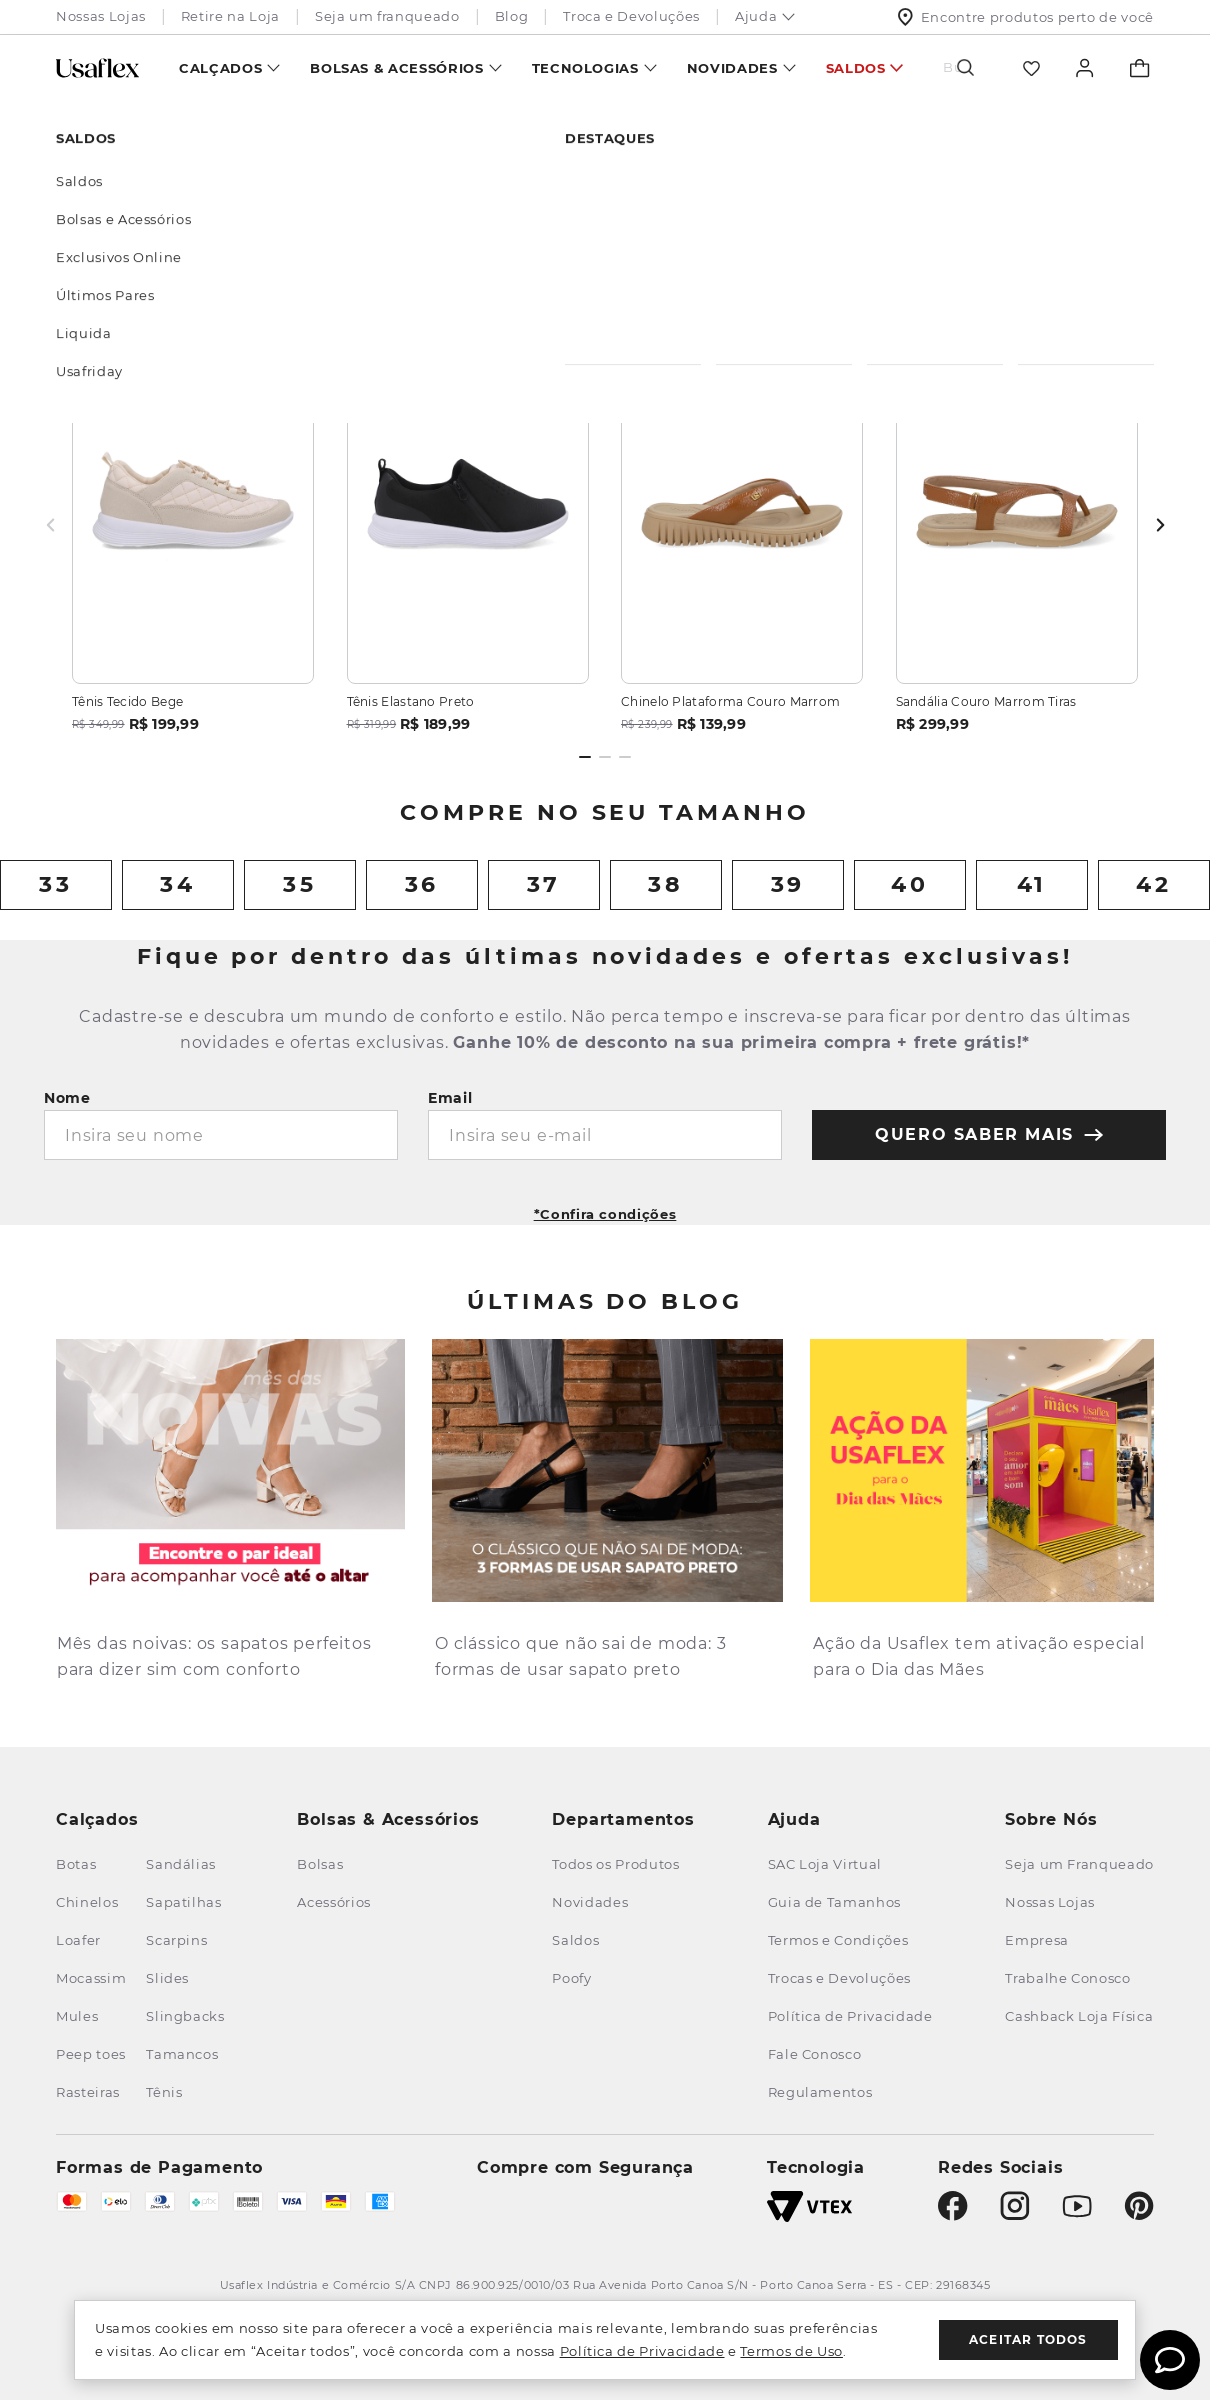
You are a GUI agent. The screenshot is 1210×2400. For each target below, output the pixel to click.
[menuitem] (229, 67)
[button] (605, 1207)
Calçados (220, 68)
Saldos (856, 68)
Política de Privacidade (642, 2351)
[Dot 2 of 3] (605, 757)
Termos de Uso (791, 2351)
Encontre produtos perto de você (1025, 17)
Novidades (732, 68)
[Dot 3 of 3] (625, 757)
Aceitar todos (1028, 2339)
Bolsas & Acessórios (396, 68)
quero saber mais (989, 1134)
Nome (67, 1098)
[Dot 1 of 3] (585, 757)
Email (450, 1098)
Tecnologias (585, 68)
